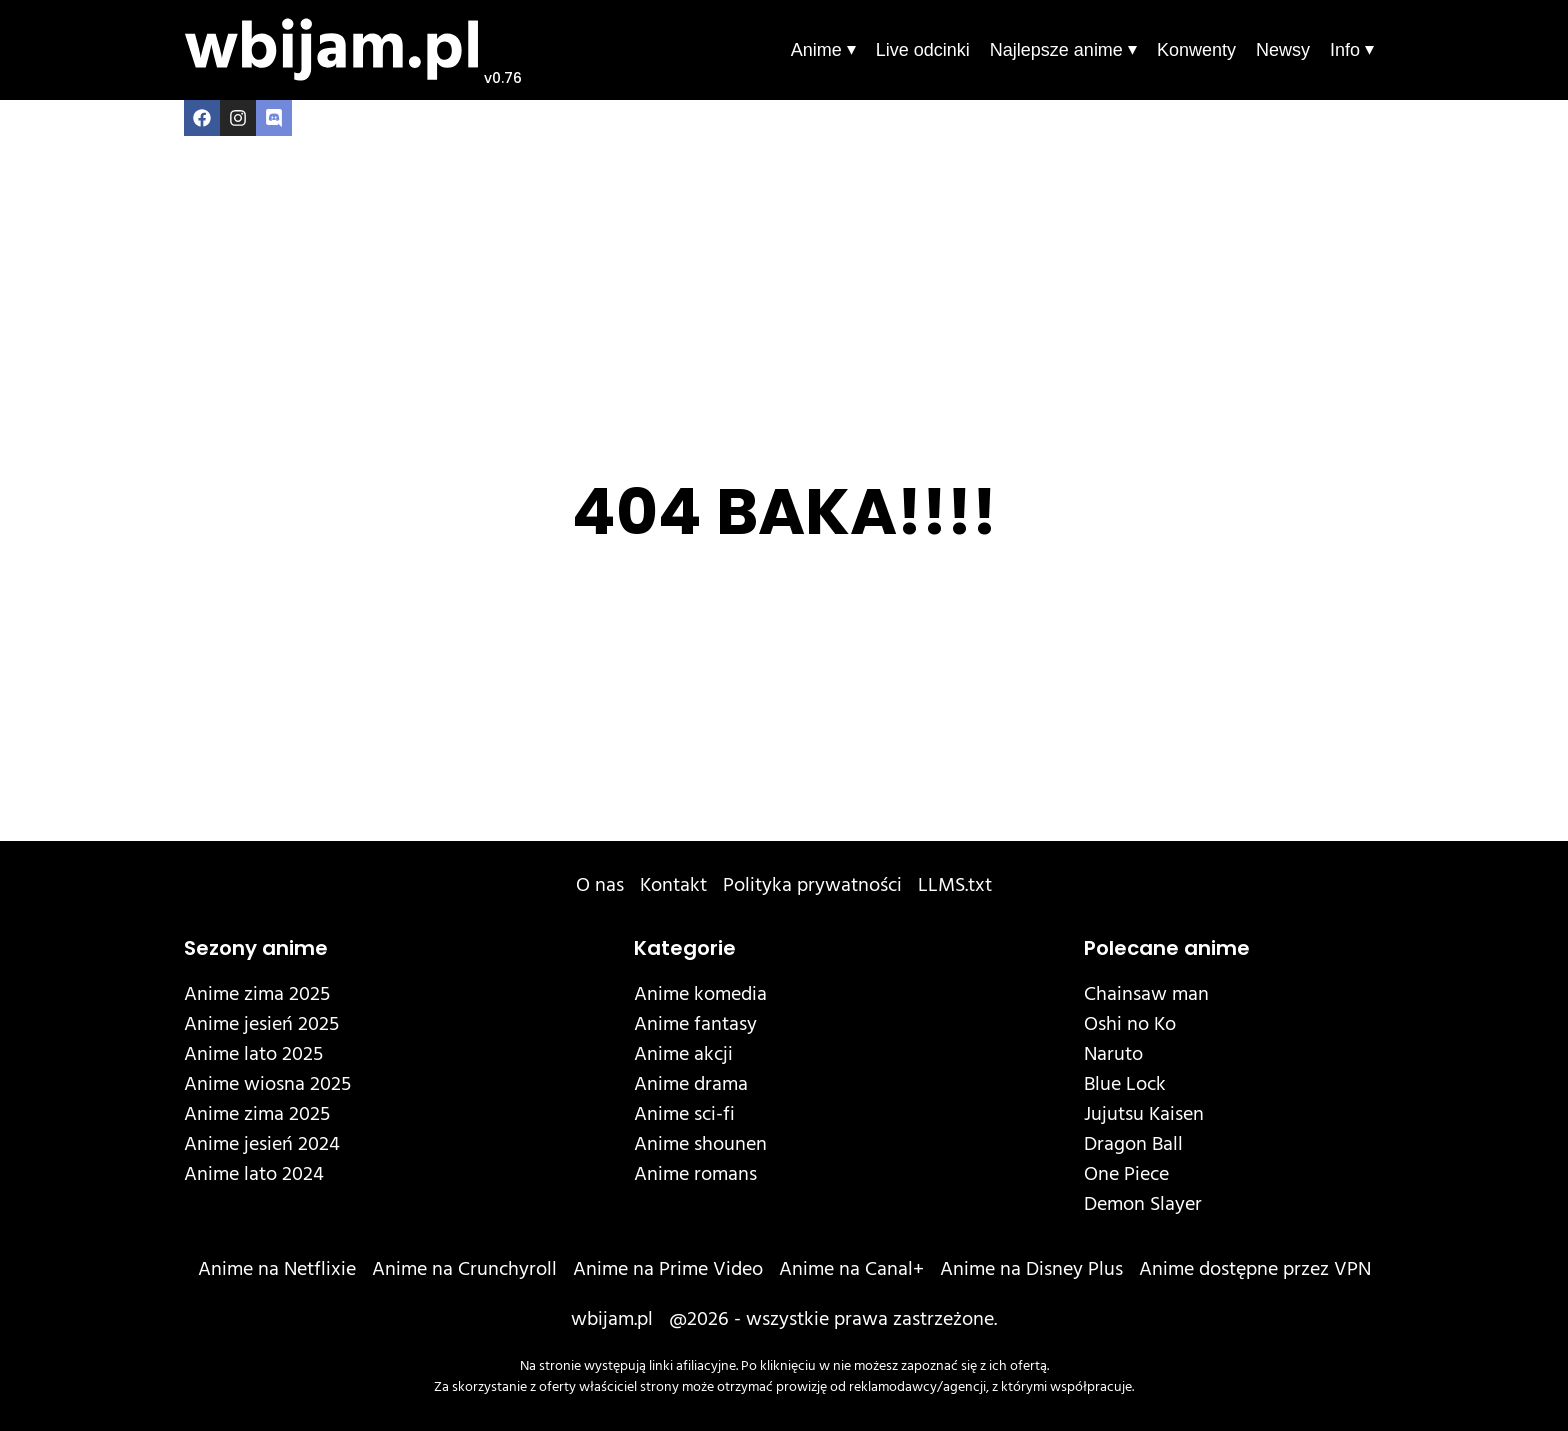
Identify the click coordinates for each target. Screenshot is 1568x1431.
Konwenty (1196, 50)
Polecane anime (1167, 948)
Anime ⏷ (823, 50)
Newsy (1283, 50)
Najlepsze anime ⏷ (1063, 50)
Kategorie (685, 948)
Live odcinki (923, 50)
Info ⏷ (1352, 50)
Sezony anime (256, 948)
